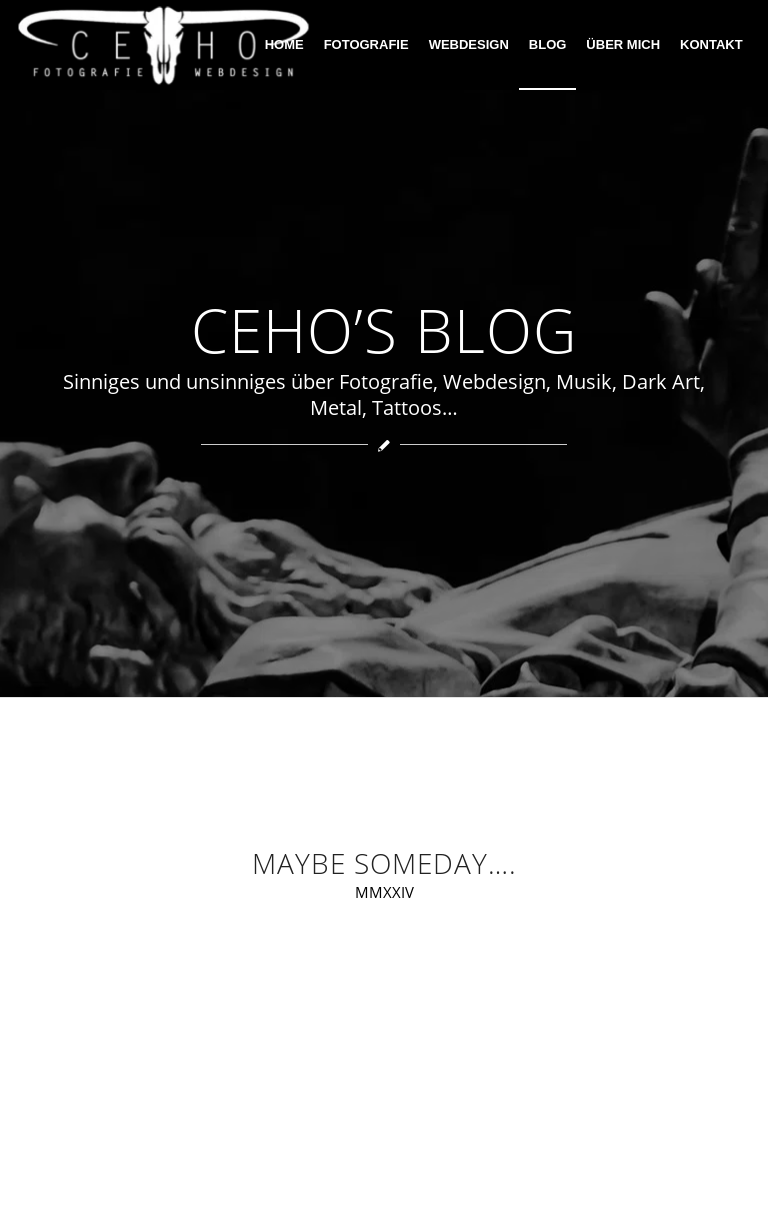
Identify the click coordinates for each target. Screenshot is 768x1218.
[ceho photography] (163, 45)
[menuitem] (284, 45)
